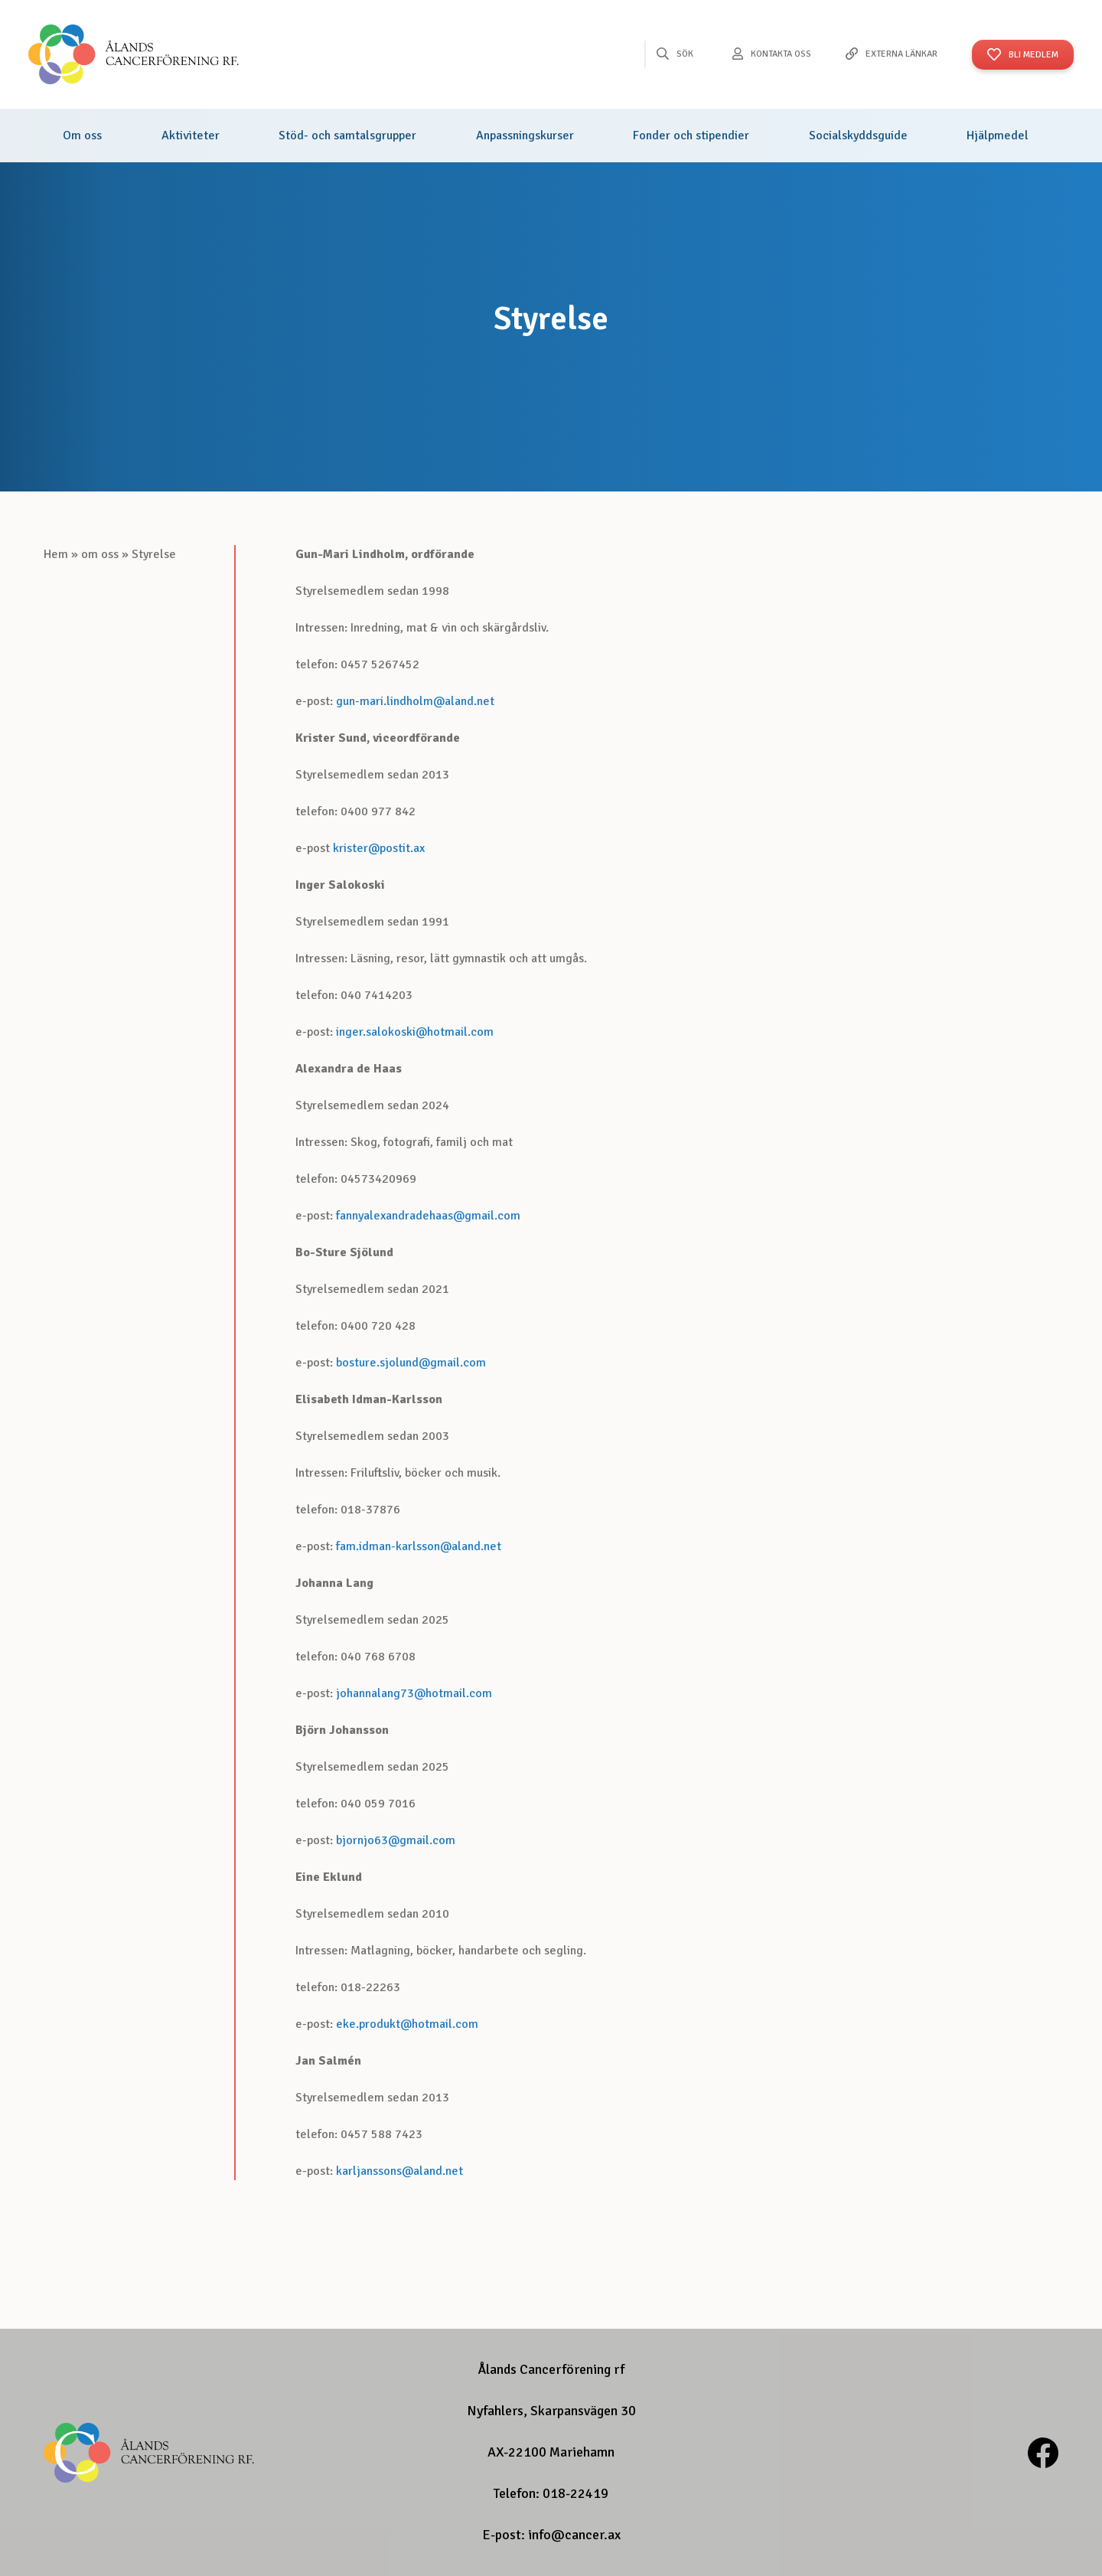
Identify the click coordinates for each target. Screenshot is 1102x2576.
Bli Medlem (1033, 54)
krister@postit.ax (379, 848)
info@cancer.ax (574, 2534)
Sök (685, 54)
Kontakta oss (781, 54)
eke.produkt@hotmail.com (407, 2024)
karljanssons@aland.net (399, 2171)
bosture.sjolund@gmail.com (411, 1362)
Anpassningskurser (525, 135)
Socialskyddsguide (858, 135)
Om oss (82, 135)
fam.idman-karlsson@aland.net (418, 1546)
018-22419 (575, 2493)
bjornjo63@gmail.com (395, 1840)
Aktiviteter (190, 135)
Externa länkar (901, 54)
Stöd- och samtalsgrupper (347, 135)
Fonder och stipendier (691, 135)
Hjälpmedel (998, 135)
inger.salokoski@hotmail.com (415, 1032)
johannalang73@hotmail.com (414, 1693)
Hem (56, 554)
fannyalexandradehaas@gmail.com (428, 1215)
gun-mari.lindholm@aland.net (415, 701)
